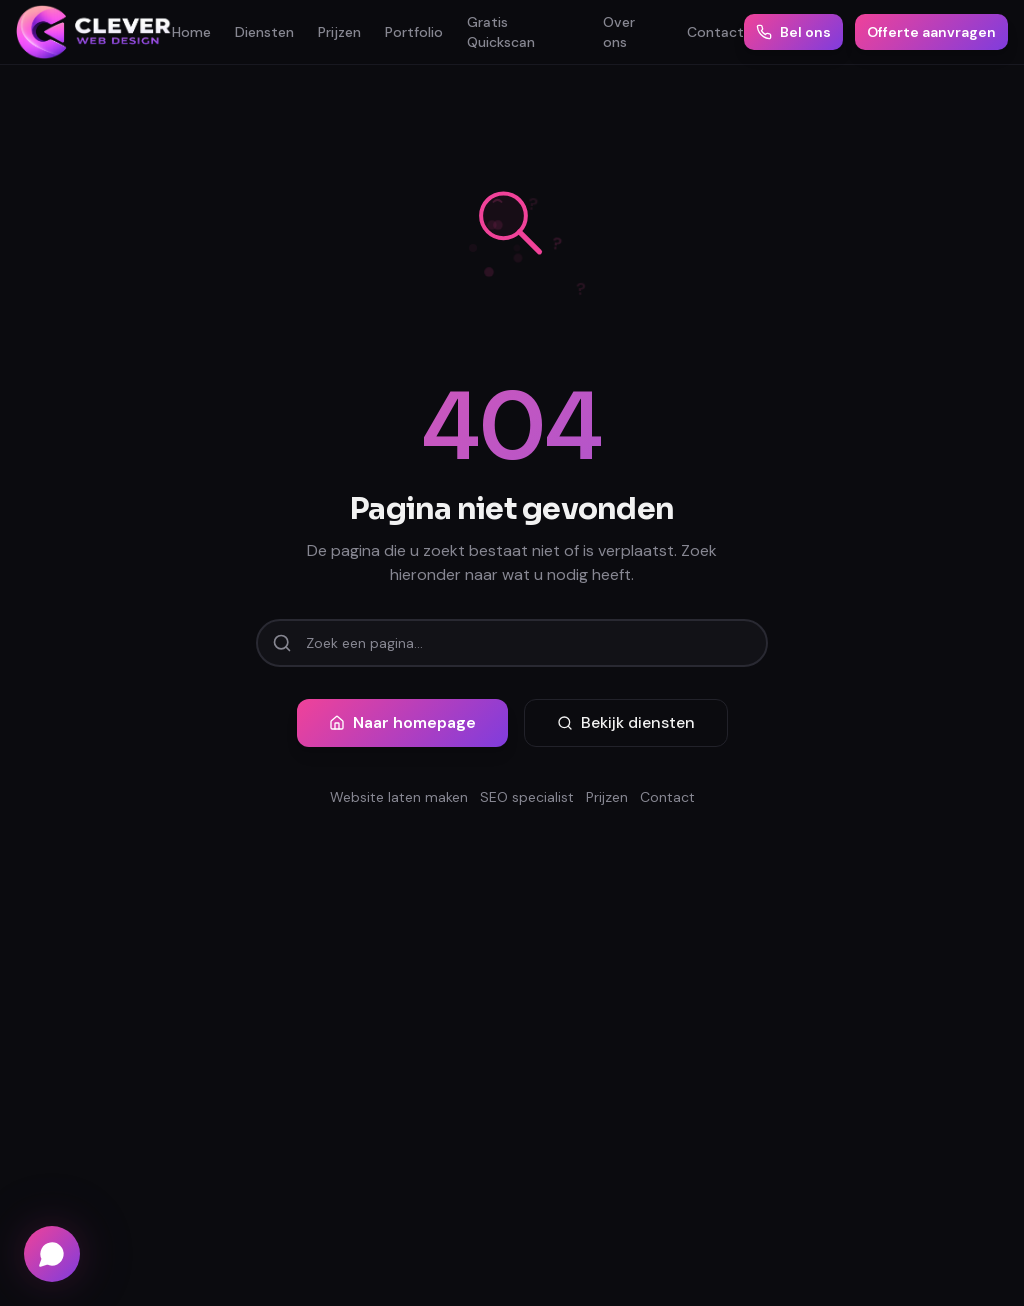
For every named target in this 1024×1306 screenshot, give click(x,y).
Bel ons (793, 32)
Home (191, 32)
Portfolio (414, 32)
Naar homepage (402, 722)
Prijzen (339, 32)
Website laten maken (399, 797)
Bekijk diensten (626, 722)
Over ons (619, 32)
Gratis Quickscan (501, 32)
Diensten (264, 32)
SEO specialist (527, 797)
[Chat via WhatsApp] (52, 1254)
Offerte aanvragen (931, 32)
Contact (715, 32)
